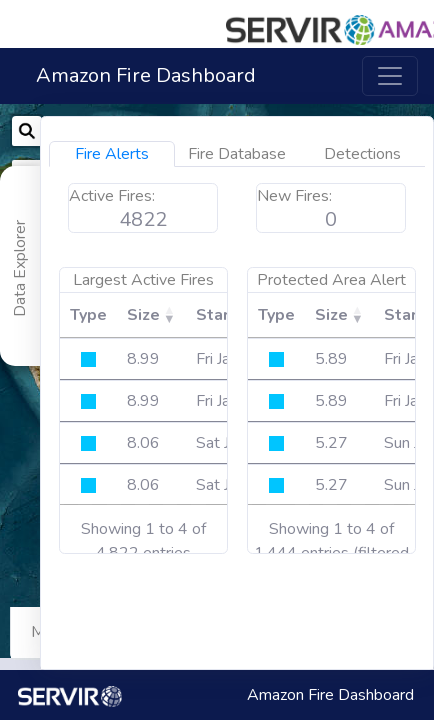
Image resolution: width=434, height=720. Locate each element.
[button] (321, 20)
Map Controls (77, 632)
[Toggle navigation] (390, 76)
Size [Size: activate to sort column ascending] (357, 315)
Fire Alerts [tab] (326, 154)
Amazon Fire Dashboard (146, 75)
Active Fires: (327, 196)
